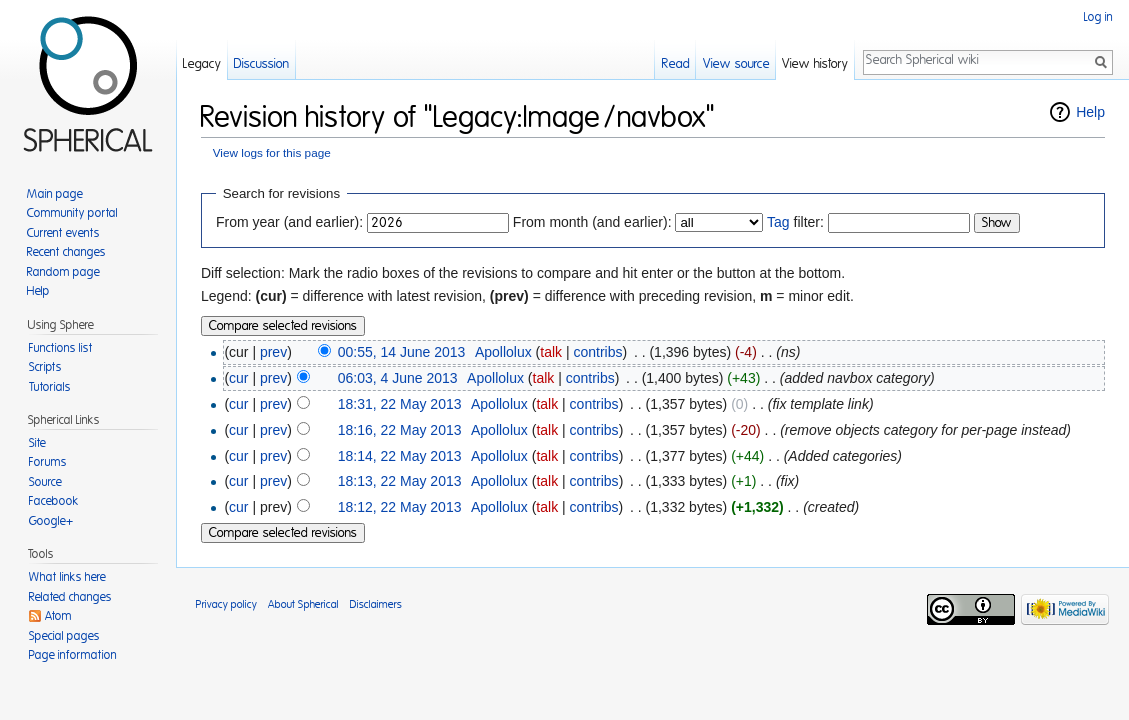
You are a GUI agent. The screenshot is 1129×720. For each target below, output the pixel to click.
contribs (597, 352)
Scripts (45, 367)
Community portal (72, 213)
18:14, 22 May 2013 (400, 456)
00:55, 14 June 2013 (402, 352)
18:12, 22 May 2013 (400, 507)
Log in (1098, 17)
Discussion (261, 64)
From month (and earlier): (592, 222)
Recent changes (66, 252)
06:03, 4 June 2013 (398, 378)
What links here (67, 577)
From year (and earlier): (289, 222)
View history (815, 64)
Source (45, 482)
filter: (795, 222)
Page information (73, 655)
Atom (58, 616)
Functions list (61, 348)
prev (273, 352)
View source (736, 64)
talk (551, 352)
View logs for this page (272, 152)
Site (37, 443)
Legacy (202, 64)
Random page (63, 272)
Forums (48, 462)
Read (676, 64)
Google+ (51, 521)
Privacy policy (226, 604)
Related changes (70, 597)
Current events (63, 233)
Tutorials (50, 387)
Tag (778, 222)
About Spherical (303, 604)
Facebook (54, 501)
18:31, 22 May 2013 (400, 404)
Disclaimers (376, 604)
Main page (55, 194)
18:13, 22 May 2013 (400, 481)
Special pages (64, 636)
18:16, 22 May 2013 (400, 430)
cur (238, 378)
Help (1090, 112)
